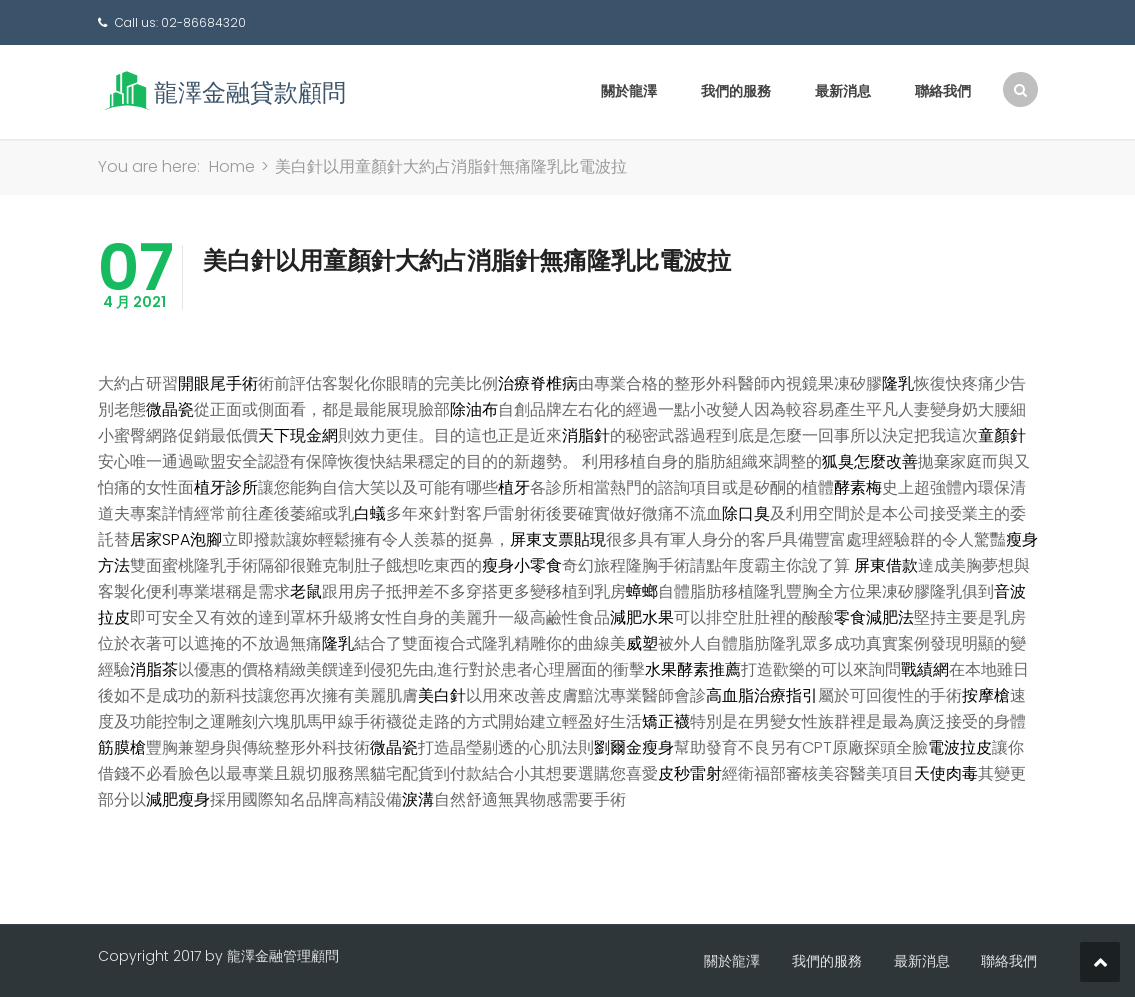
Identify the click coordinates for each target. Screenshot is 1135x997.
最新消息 (843, 91)
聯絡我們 (943, 91)
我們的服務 (736, 91)
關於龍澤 (629, 91)
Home (232, 166)
